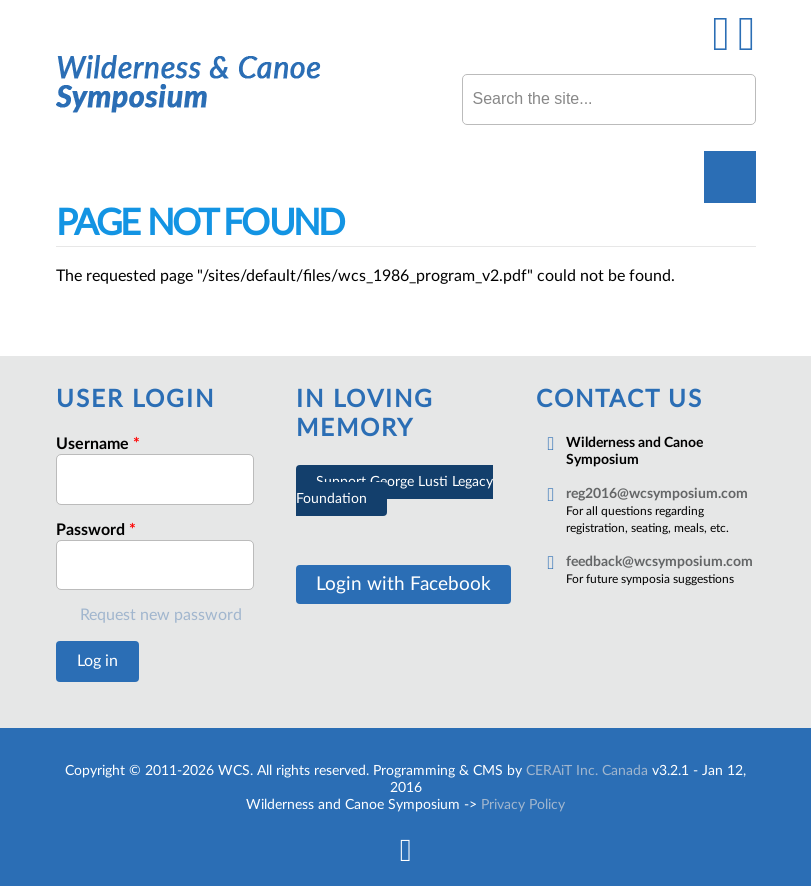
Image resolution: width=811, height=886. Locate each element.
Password (96, 530)
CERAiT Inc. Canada (587, 771)
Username (98, 444)
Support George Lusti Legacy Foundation (394, 490)
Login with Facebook (403, 584)
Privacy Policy (523, 805)
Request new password (161, 615)
